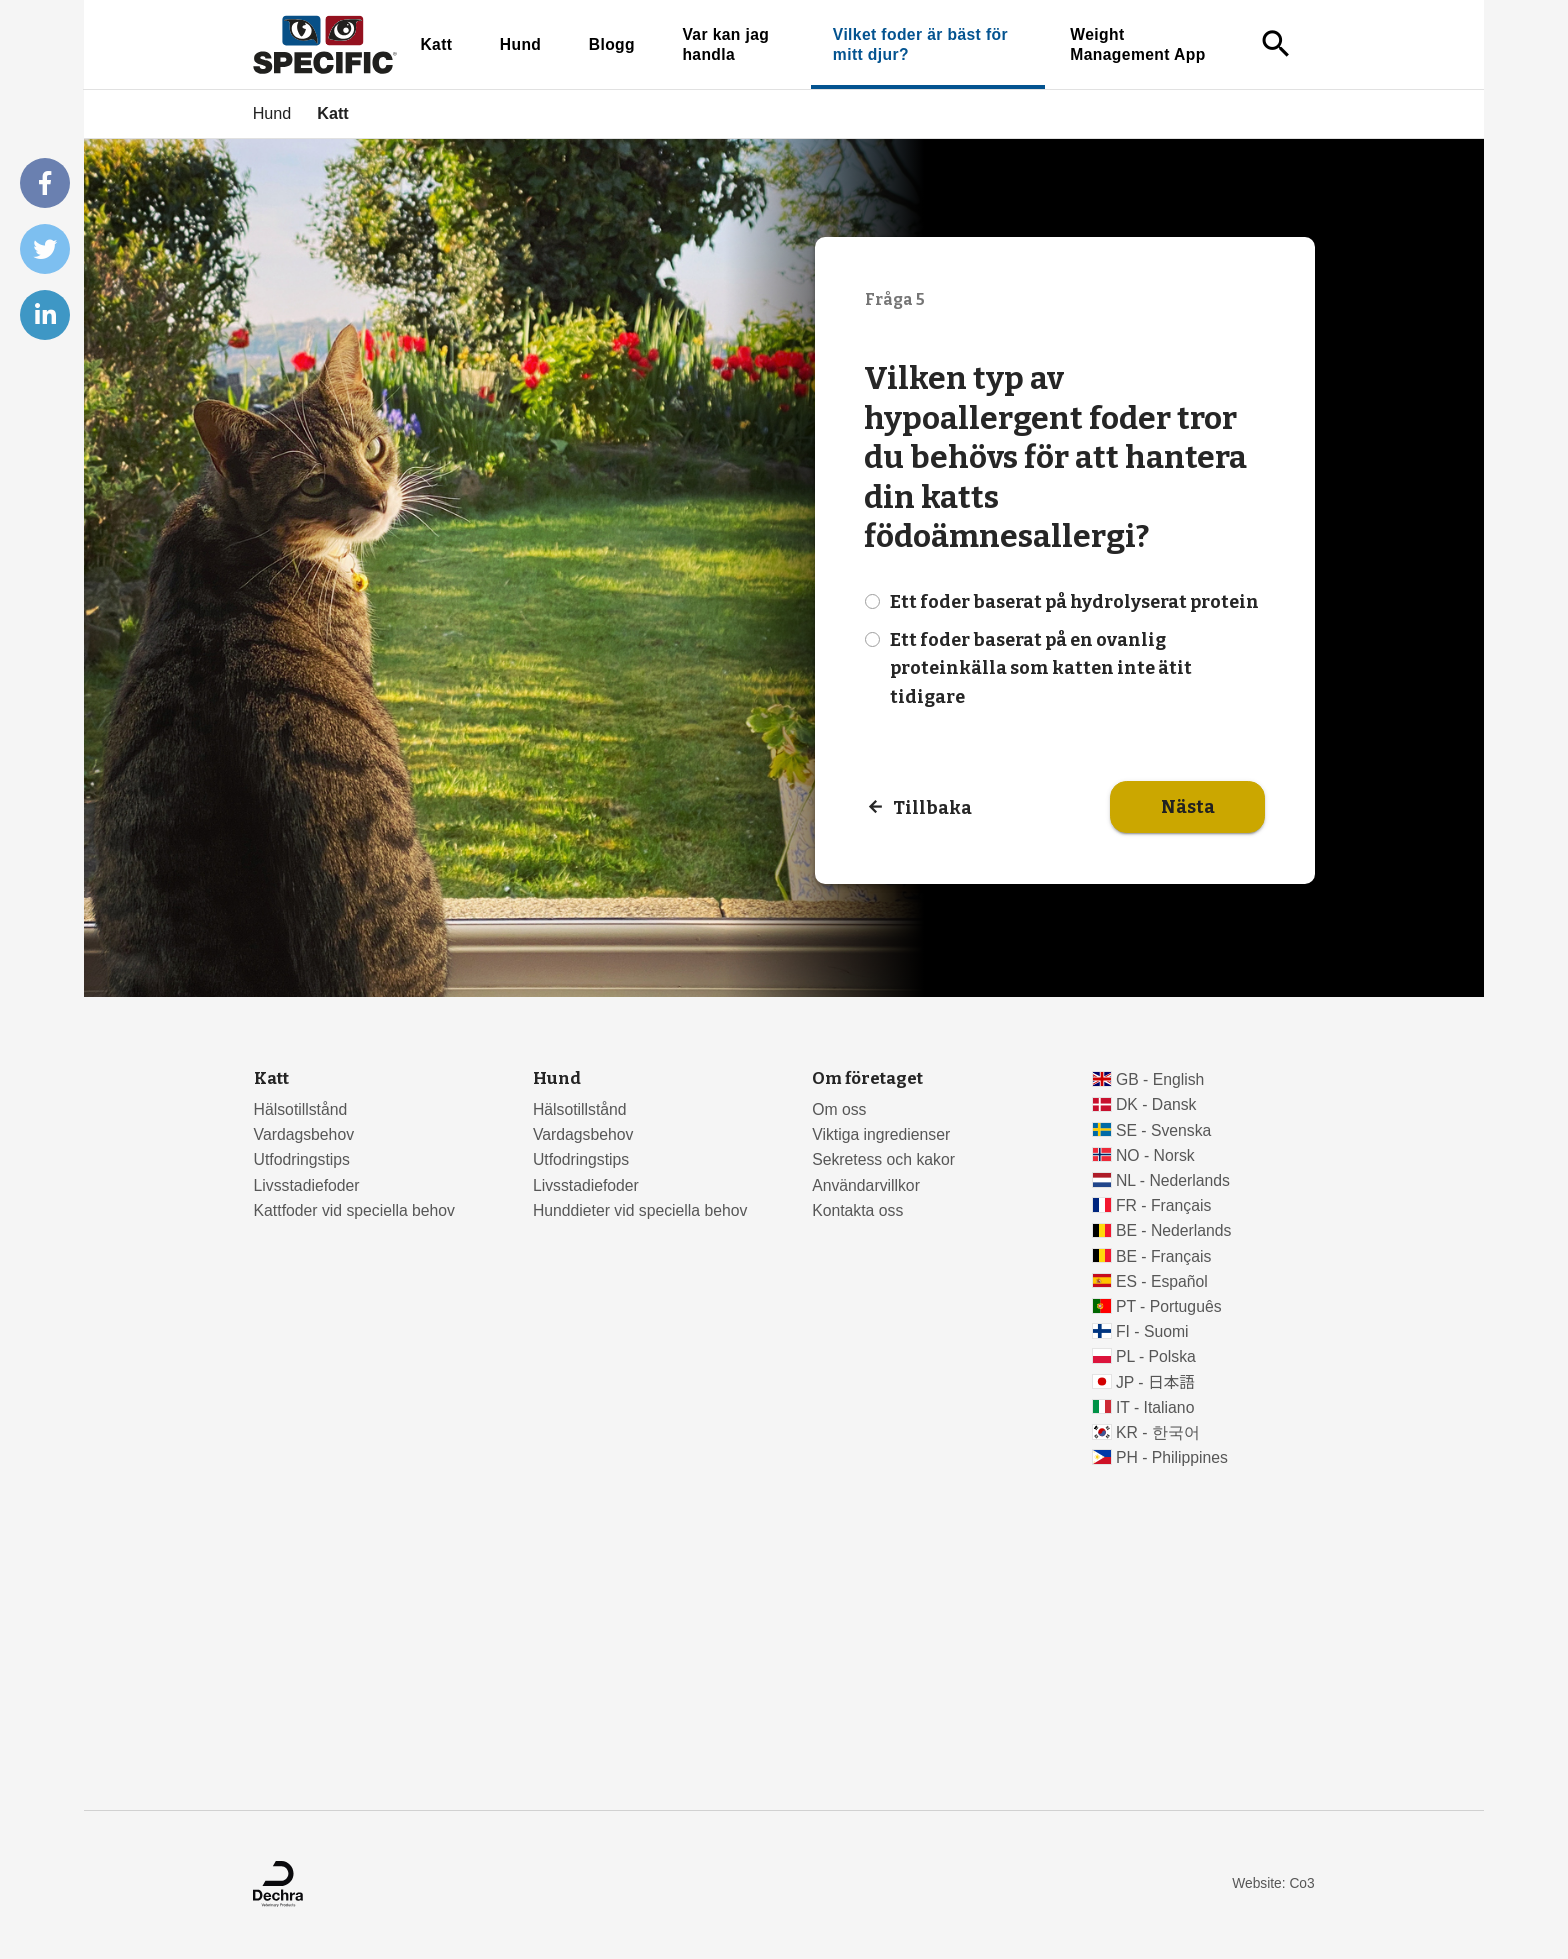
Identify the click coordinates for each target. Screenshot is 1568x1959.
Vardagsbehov (304, 1134)
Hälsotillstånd (301, 1109)
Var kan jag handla (725, 44)
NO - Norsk (1155, 1155)
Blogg (612, 44)
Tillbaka (932, 807)
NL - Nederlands (1173, 1180)
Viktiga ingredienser (881, 1134)
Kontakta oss (857, 1210)
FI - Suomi (1152, 1331)
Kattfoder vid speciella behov (354, 1210)
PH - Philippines (1172, 1457)
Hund (521, 44)
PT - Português (1169, 1306)
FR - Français (1163, 1205)
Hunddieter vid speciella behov (640, 1210)
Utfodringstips (302, 1159)
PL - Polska (1156, 1356)
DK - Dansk (1156, 1104)
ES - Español (1162, 1281)
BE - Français (1163, 1256)
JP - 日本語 (1155, 1382)
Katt (436, 44)
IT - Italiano (1155, 1407)
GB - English (1160, 1079)
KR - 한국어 (1158, 1432)
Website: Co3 (1273, 1883)
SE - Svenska (1163, 1130)
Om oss (839, 1109)
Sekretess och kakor (883, 1159)
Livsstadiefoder (307, 1185)
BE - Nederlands (1174, 1230)
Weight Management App (1137, 44)
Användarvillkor (866, 1185)
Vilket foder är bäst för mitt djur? (920, 44)
